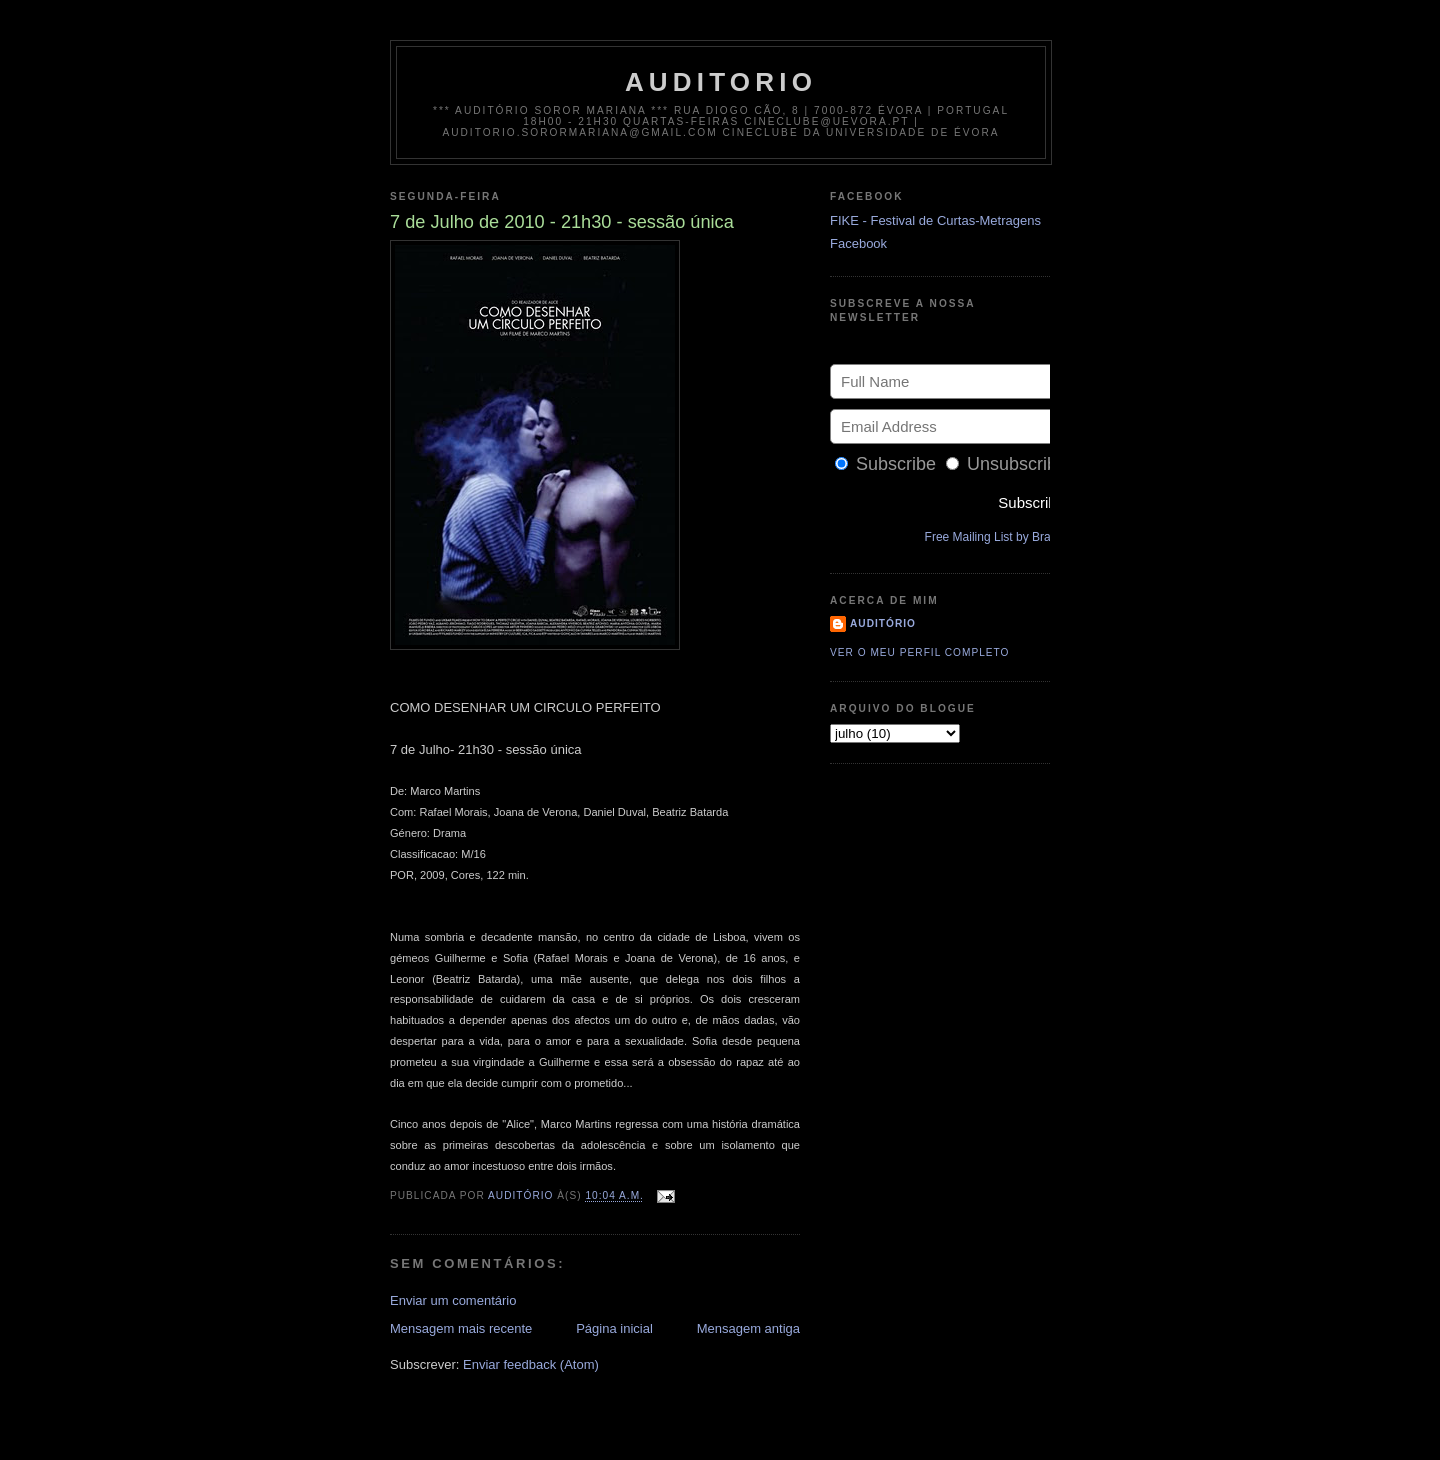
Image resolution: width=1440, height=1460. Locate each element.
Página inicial (614, 1328)
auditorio (721, 82)
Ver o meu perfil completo (920, 652)
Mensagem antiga (748, 1328)
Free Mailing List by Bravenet (1002, 537)
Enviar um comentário (453, 1300)
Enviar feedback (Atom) (531, 1364)
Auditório (883, 623)
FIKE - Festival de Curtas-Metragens (935, 220)
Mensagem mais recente (461, 1328)
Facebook (858, 243)
